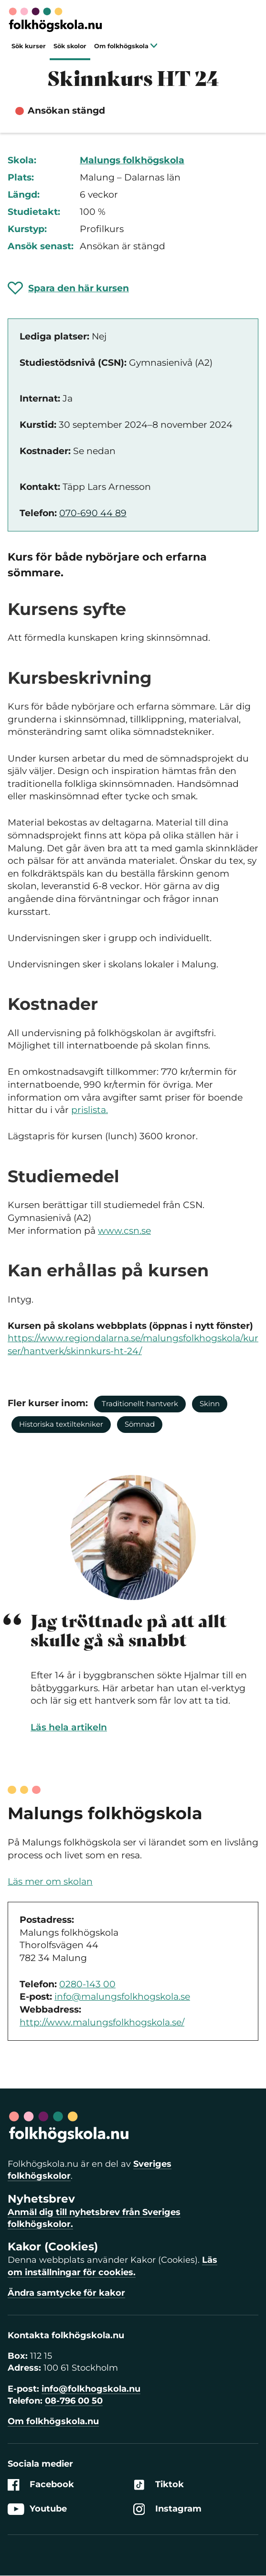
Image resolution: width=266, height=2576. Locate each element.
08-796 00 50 (74, 2401)
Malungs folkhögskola (132, 160)
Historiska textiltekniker (61, 1424)
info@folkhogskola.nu (91, 2389)
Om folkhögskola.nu (53, 2421)
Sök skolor (69, 46)
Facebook (41, 2485)
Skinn (210, 1403)
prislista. (89, 1109)
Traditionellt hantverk (140, 1403)
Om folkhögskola (126, 46)
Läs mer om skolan (50, 1881)
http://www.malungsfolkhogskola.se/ (102, 2022)
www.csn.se (124, 1230)
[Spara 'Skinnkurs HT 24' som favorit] (68, 288)
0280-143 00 (87, 1984)
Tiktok (158, 2485)
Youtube (37, 2509)
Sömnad (140, 1424)
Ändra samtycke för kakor (66, 2293)
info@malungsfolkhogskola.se (122, 1996)
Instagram (167, 2509)
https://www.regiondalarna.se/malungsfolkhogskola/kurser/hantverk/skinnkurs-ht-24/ (133, 1345)
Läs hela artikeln (69, 1727)
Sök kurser (28, 46)
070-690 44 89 (93, 513)
